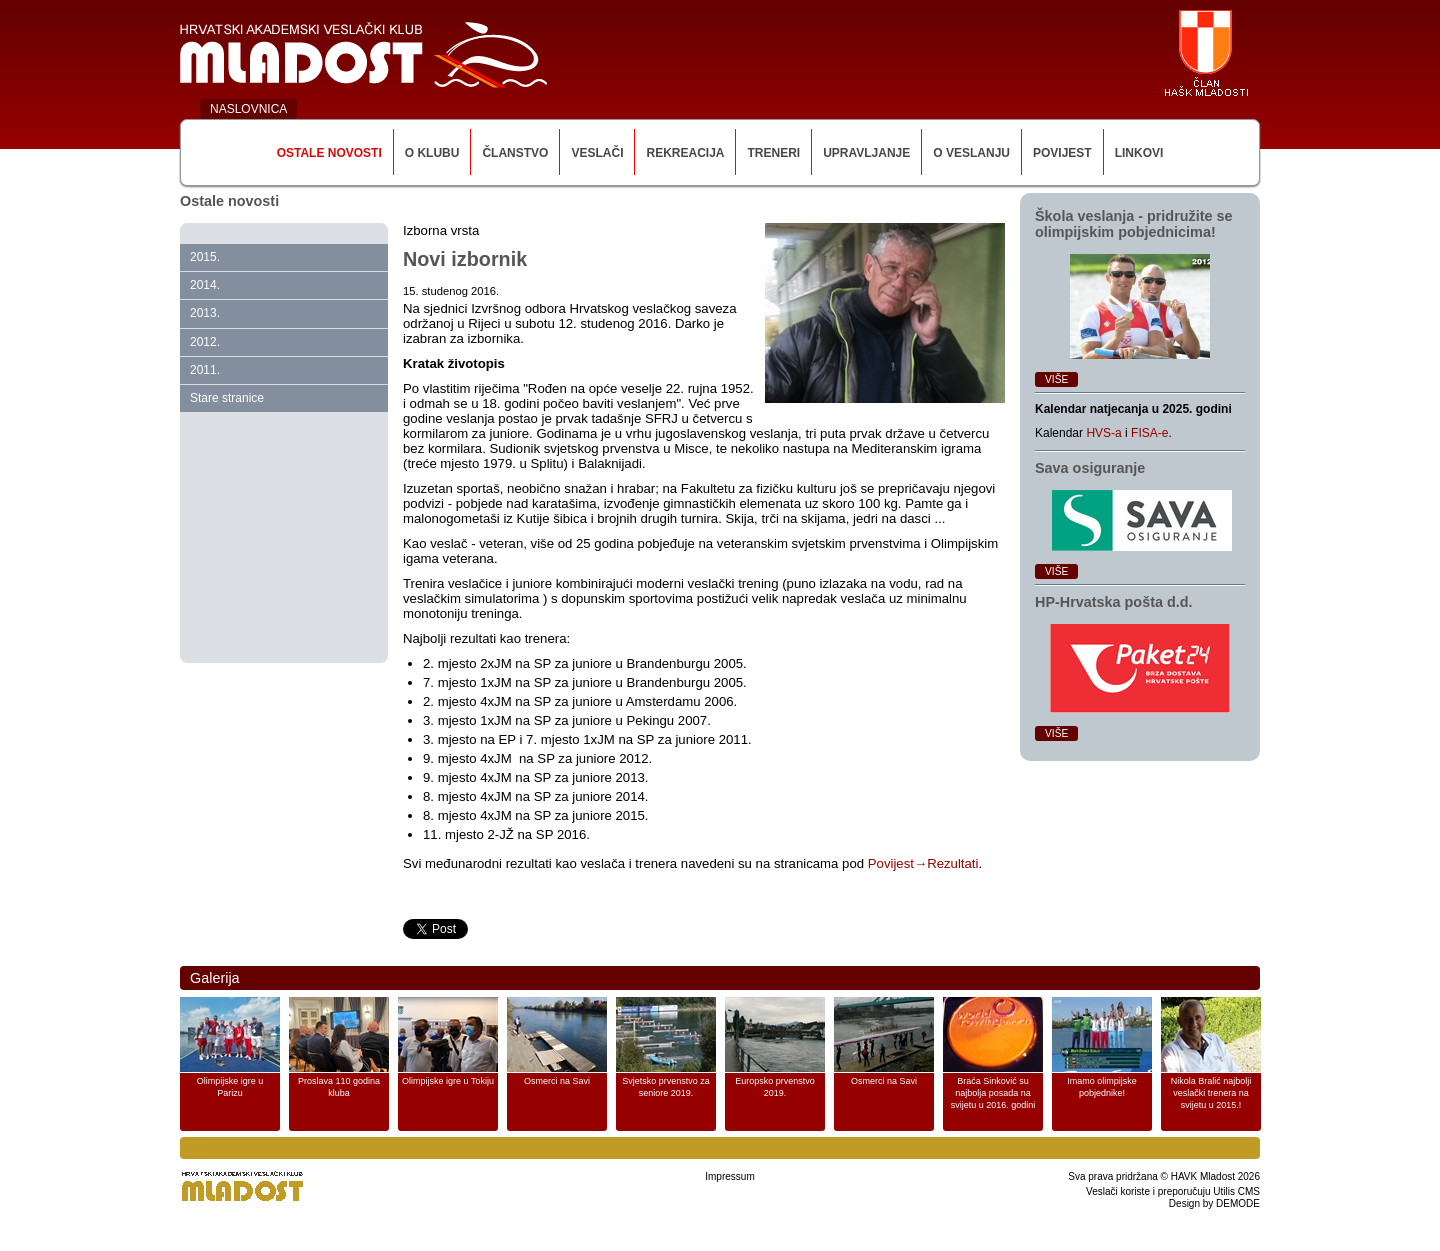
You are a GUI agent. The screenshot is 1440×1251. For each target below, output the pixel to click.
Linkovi (1139, 153)
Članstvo (515, 153)
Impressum (729, 1176)
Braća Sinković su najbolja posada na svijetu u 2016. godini (993, 1093)
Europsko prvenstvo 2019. (775, 1087)
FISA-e (1149, 433)
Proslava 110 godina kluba (339, 1087)
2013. (205, 313)
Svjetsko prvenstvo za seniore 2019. (666, 1087)
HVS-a (1103, 433)
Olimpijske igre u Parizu (230, 1087)
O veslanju (971, 153)
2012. (205, 342)
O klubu (432, 153)
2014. (205, 285)
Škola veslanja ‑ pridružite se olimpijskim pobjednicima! (1134, 224)
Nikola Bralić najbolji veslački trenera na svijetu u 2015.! (1211, 1093)
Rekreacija (685, 153)
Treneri (773, 153)
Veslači (597, 153)
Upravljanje (866, 153)
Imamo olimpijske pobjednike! (1102, 1087)
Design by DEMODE (1214, 1203)
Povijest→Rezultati (923, 863)
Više (1056, 379)
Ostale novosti (329, 153)
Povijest (1062, 153)
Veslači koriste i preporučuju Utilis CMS (1173, 1191)
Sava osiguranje (1090, 468)
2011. (205, 370)
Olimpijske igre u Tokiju (448, 1081)
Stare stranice (227, 398)
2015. (205, 257)
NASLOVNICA (248, 109)
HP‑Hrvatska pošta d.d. (1114, 602)
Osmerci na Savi (557, 1081)
